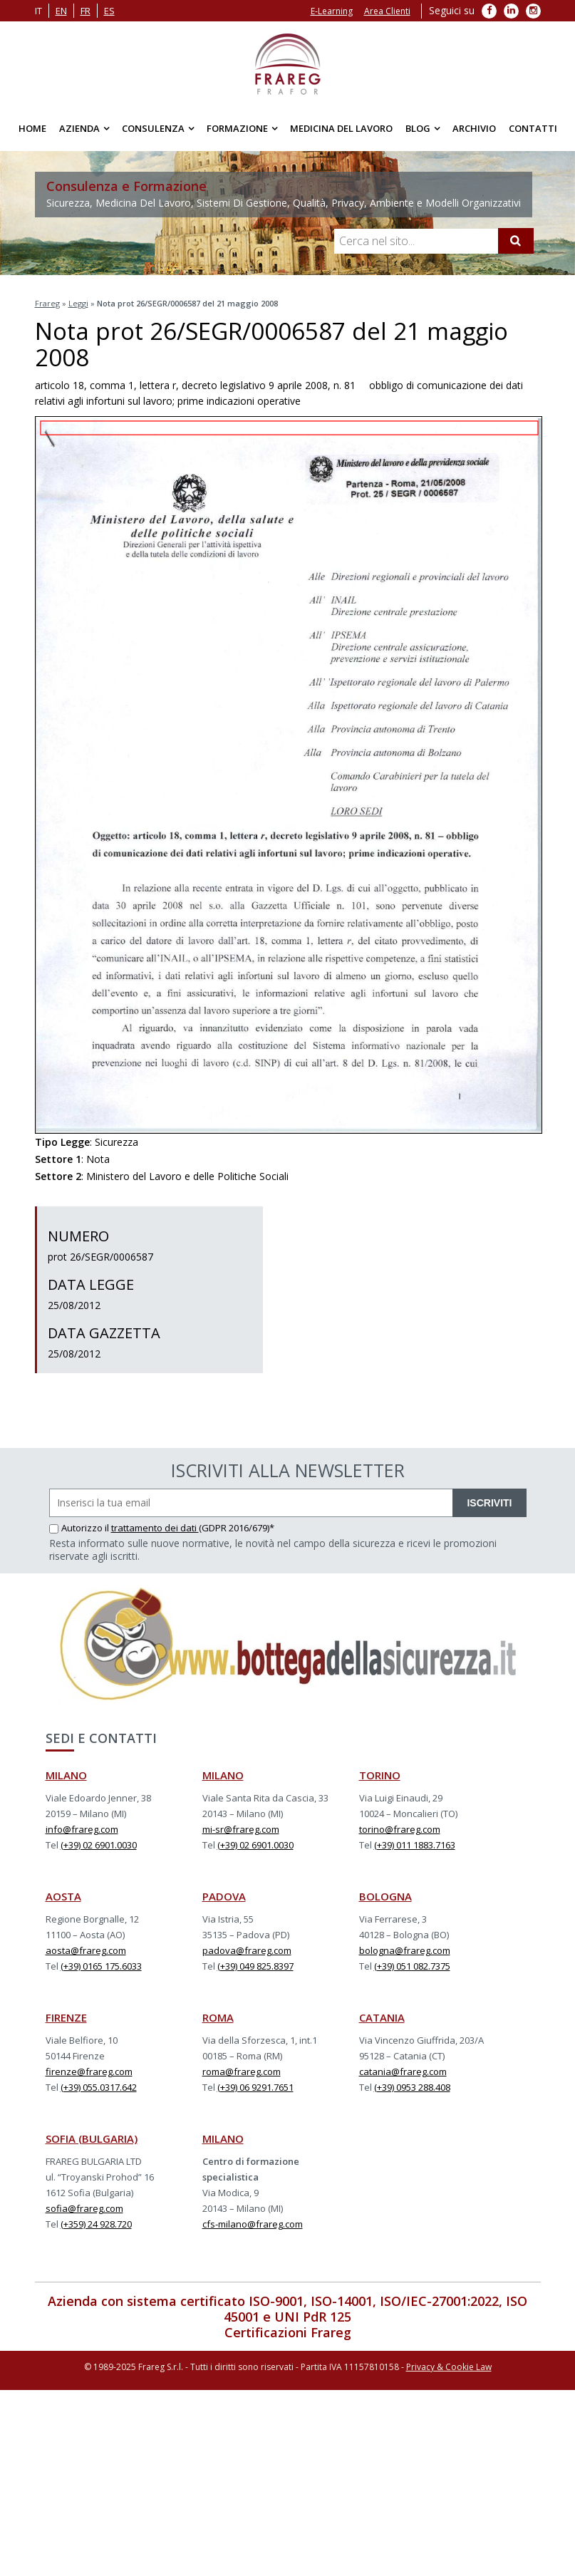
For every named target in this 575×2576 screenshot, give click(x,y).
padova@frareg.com (246, 1950)
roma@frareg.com (241, 2071)
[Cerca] (516, 241)
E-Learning (332, 11)
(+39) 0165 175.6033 (101, 1966)
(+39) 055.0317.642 (99, 2087)
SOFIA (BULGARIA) (92, 2138)
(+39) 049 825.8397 (255, 1966)
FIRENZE (66, 2017)
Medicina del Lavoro (341, 128)
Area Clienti (387, 11)
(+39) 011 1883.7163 (414, 1844)
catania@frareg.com (403, 2071)
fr (85, 10)
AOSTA (63, 1896)
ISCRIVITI (489, 1503)
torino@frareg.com (399, 1829)
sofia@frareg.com (84, 2208)
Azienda (79, 128)
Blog (417, 128)
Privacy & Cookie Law (449, 2367)
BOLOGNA (385, 1896)
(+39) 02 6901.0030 (99, 1844)
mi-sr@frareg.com (240, 1829)
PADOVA (224, 1896)
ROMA (218, 2017)
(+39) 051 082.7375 (412, 1966)
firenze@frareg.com (89, 2071)
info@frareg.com (82, 1829)
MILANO (66, 1775)
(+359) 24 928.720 (96, 2224)
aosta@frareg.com (86, 1950)
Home (32, 128)
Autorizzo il (80, 1527)
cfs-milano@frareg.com (252, 2224)
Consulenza (153, 128)
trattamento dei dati (155, 1527)
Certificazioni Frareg (287, 2332)
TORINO (379, 1775)
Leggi (78, 303)
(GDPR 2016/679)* (236, 1527)
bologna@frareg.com (404, 1950)
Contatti (533, 128)
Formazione (237, 128)
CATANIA (382, 2017)
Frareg (47, 303)
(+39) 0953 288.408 (412, 2087)
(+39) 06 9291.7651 (255, 2087)
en (61, 10)
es (109, 10)
